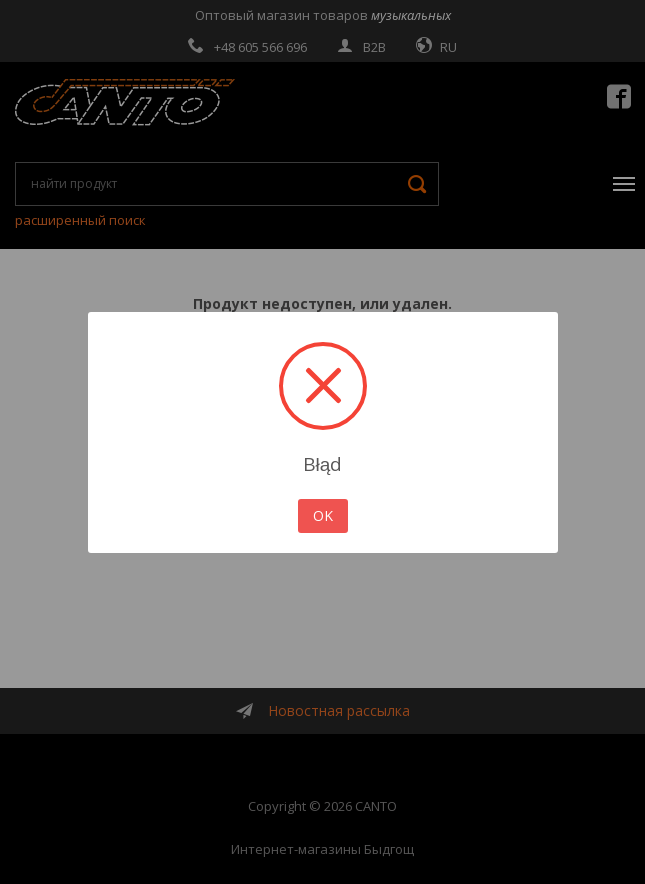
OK (323, 515)
